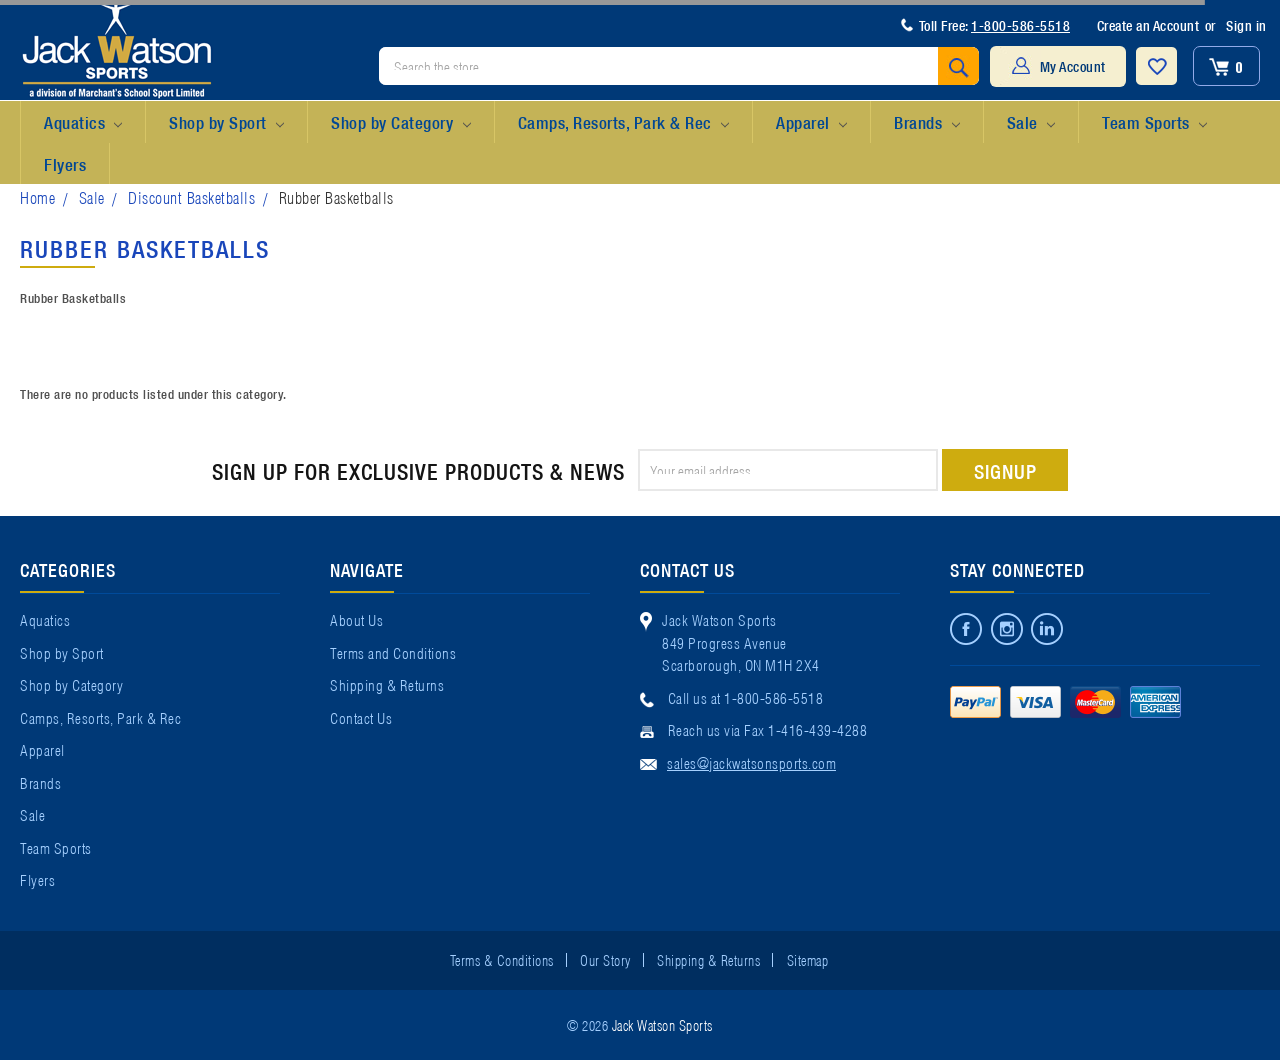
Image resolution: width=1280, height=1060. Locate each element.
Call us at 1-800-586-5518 (746, 697)
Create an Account (1148, 25)
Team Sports (1154, 123)
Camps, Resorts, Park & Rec (623, 123)
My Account (1073, 66)
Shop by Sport (226, 123)
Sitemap (808, 959)
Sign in (1246, 25)
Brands (926, 123)
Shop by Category (400, 123)
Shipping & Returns (387, 684)
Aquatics (83, 123)
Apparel (811, 123)
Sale (1031, 123)
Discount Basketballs (191, 196)
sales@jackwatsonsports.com (751, 762)
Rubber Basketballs (336, 196)
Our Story (605, 959)
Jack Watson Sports (662, 1024)
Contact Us (361, 717)
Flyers (65, 163)
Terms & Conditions (502, 959)
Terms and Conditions (393, 652)
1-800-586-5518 (1020, 25)
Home (37, 196)
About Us (356, 619)
